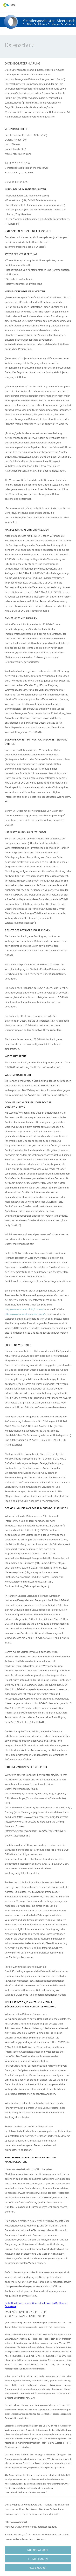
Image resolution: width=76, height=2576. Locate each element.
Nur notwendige (38, 2550)
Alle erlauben (38, 2567)
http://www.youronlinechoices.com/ (25, 1314)
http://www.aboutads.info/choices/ (24, 1309)
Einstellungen (38, 2558)
